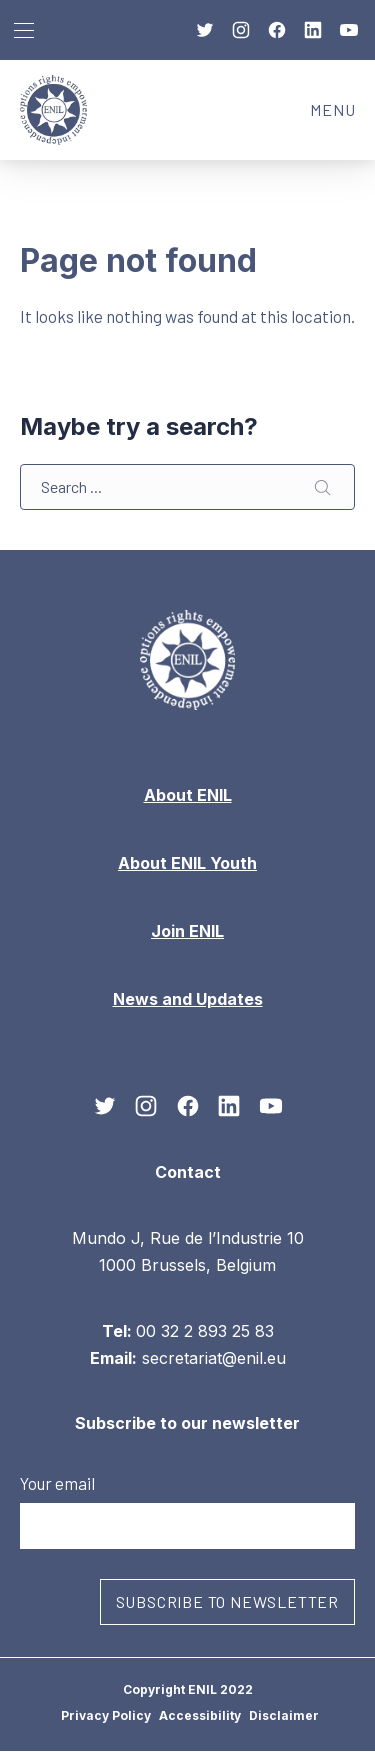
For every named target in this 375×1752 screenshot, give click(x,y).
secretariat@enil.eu (214, 1358)
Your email (187, 1511)
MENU (342, 115)
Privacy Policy (106, 1715)
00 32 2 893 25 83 (205, 1331)
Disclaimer (284, 1715)
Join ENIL (187, 931)
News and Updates (188, 999)
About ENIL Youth (187, 863)
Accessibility (200, 1715)
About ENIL (188, 795)
